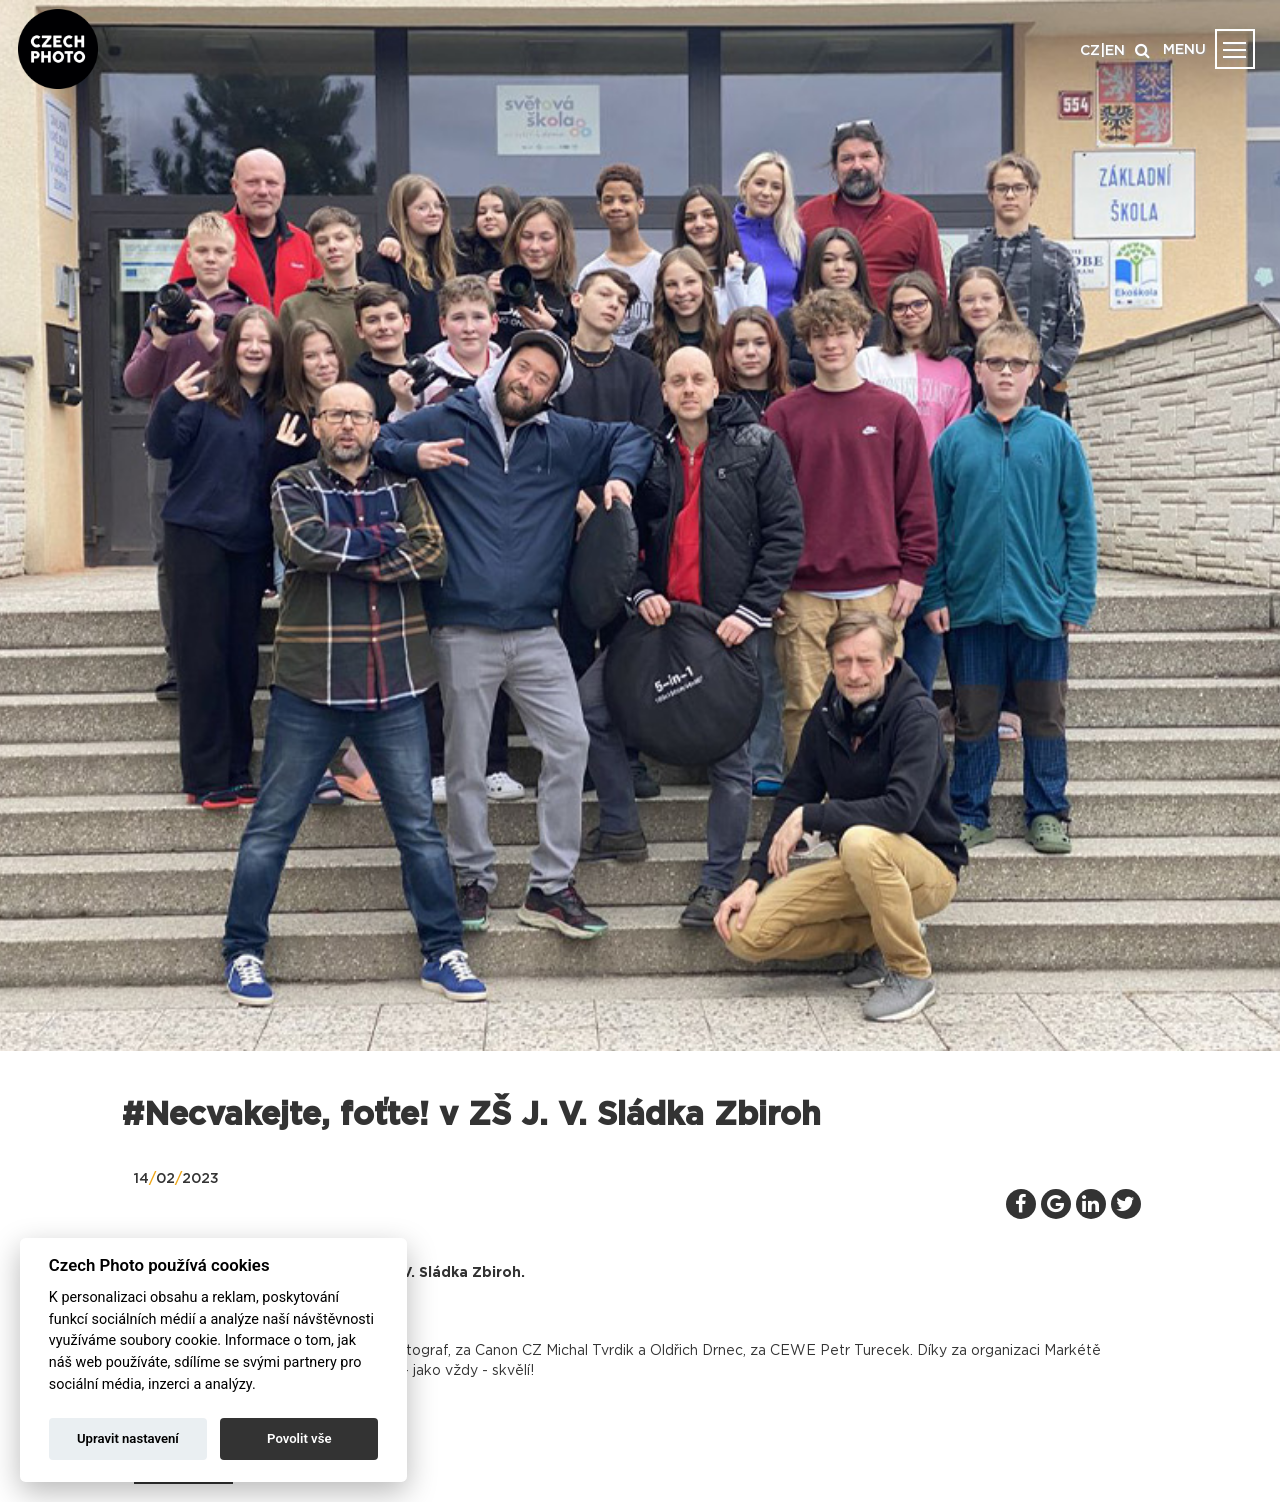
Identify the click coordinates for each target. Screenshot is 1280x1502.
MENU (1184, 50)
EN (1115, 51)
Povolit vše (299, 1438)
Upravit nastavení (128, 1438)
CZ (1090, 51)
